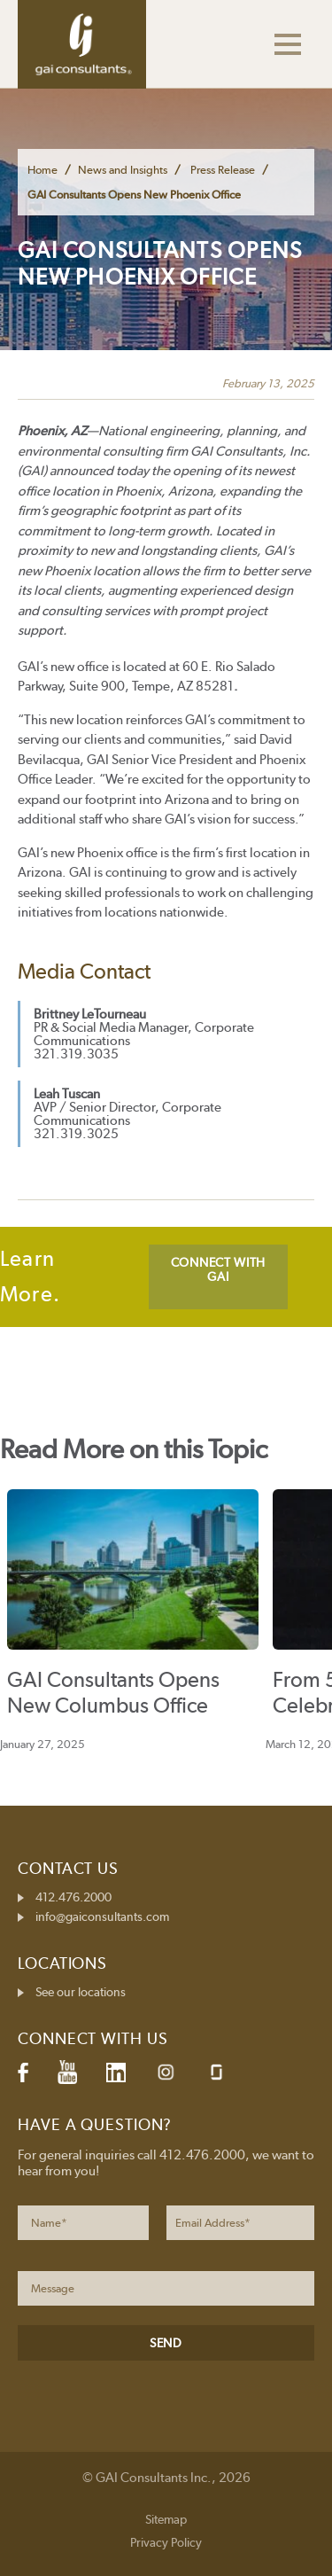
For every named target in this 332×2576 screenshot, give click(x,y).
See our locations (80, 1992)
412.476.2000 (73, 1897)
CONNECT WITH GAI (218, 1269)
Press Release (222, 169)
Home (42, 169)
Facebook (23, 2072)
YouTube (67, 2072)
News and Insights (122, 169)
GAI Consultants (82, 44)
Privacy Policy (166, 2542)
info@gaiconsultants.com (102, 1916)
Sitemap (166, 2519)
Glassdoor (216, 2072)
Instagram (165, 2072)
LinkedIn (116, 2072)
